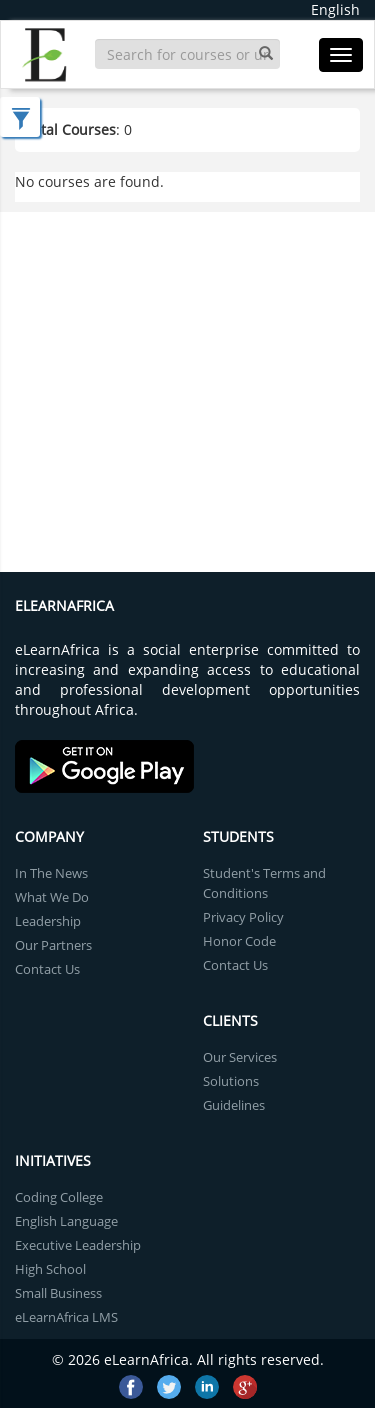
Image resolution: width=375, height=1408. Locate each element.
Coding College (59, 1197)
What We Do (52, 897)
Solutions (231, 1081)
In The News (51, 873)
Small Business (58, 1293)
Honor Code (239, 941)
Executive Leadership (78, 1245)
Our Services (240, 1057)
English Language (66, 1221)
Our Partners (53, 945)
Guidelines (234, 1105)
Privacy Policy (243, 917)
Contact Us (47, 969)
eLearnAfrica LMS (66, 1317)
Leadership (48, 921)
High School (50, 1269)
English (335, 9)
